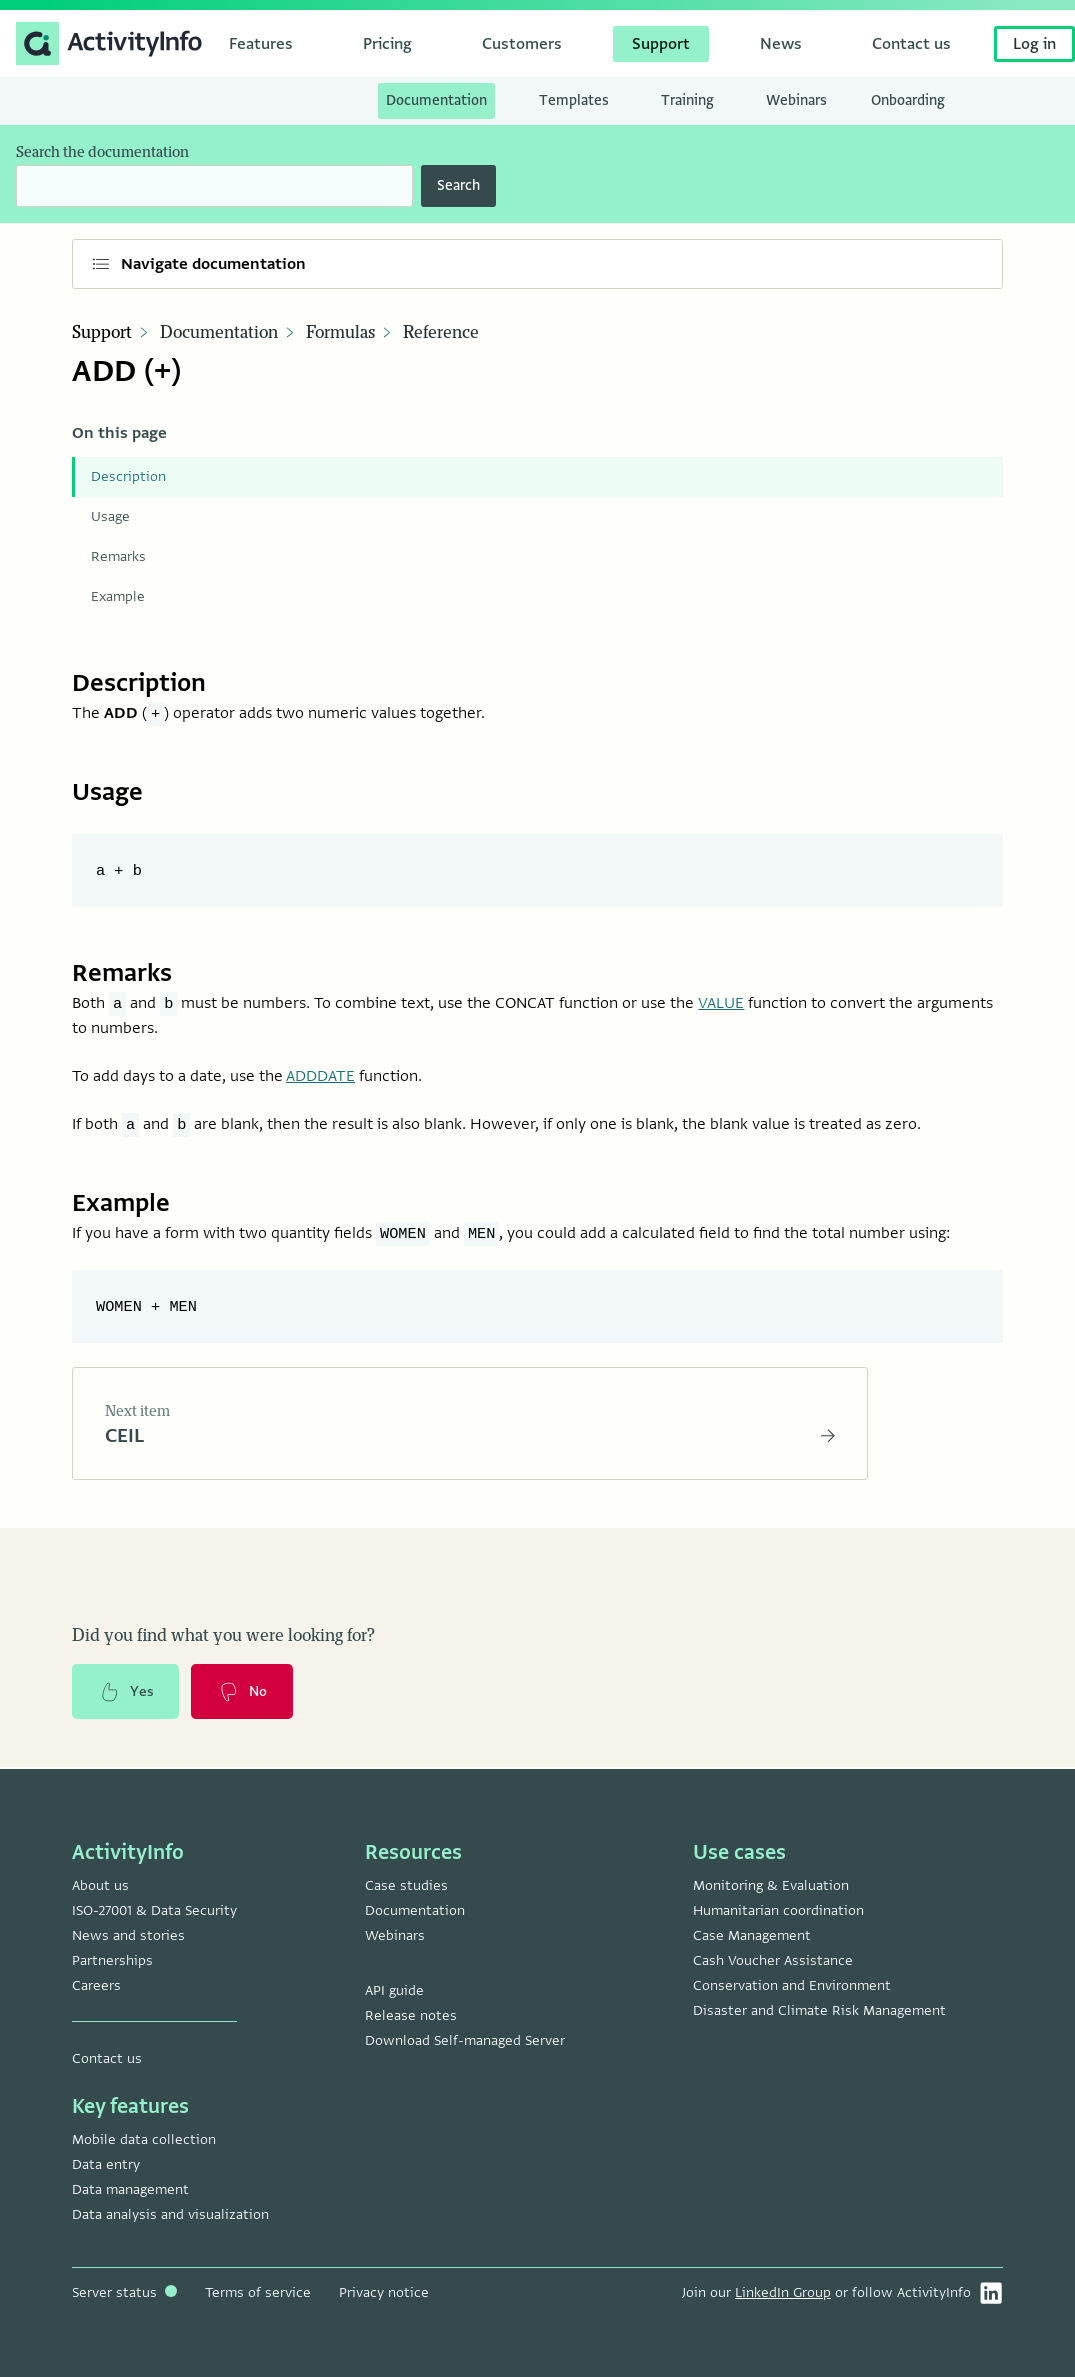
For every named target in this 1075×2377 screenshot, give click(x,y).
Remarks (118, 556)
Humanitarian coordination (778, 1910)
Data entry (106, 2164)
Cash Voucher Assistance (773, 1960)
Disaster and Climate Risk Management (819, 2010)
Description (128, 476)
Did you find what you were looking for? (223, 1637)
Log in (1034, 44)
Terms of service (258, 2292)
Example (118, 596)
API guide (394, 1990)
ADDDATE (320, 1076)
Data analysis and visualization (170, 2214)
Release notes (411, 2015)
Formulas (340, 333)
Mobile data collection (144, 2139)
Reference (441, 333)
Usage (110, 516)
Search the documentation (102, 152)
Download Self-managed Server (465, 2040)
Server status (124, 2292)
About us (100, 1885)
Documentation (219, 333)
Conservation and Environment (792, 1985)
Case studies (406, 1885)
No (243, 1693)
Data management (130, 2189)
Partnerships (112, 1960)
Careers (96, 1985)
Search (458, 185)
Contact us (107, 2058)
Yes (126, 1693)
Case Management (752, 1935)
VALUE (721, 1003)
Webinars (395, 1935)
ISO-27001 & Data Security (154, 1910)
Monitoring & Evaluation (771, 1885)
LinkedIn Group (783, 2292)
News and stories (128, 1935)
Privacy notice (384, 2292)
